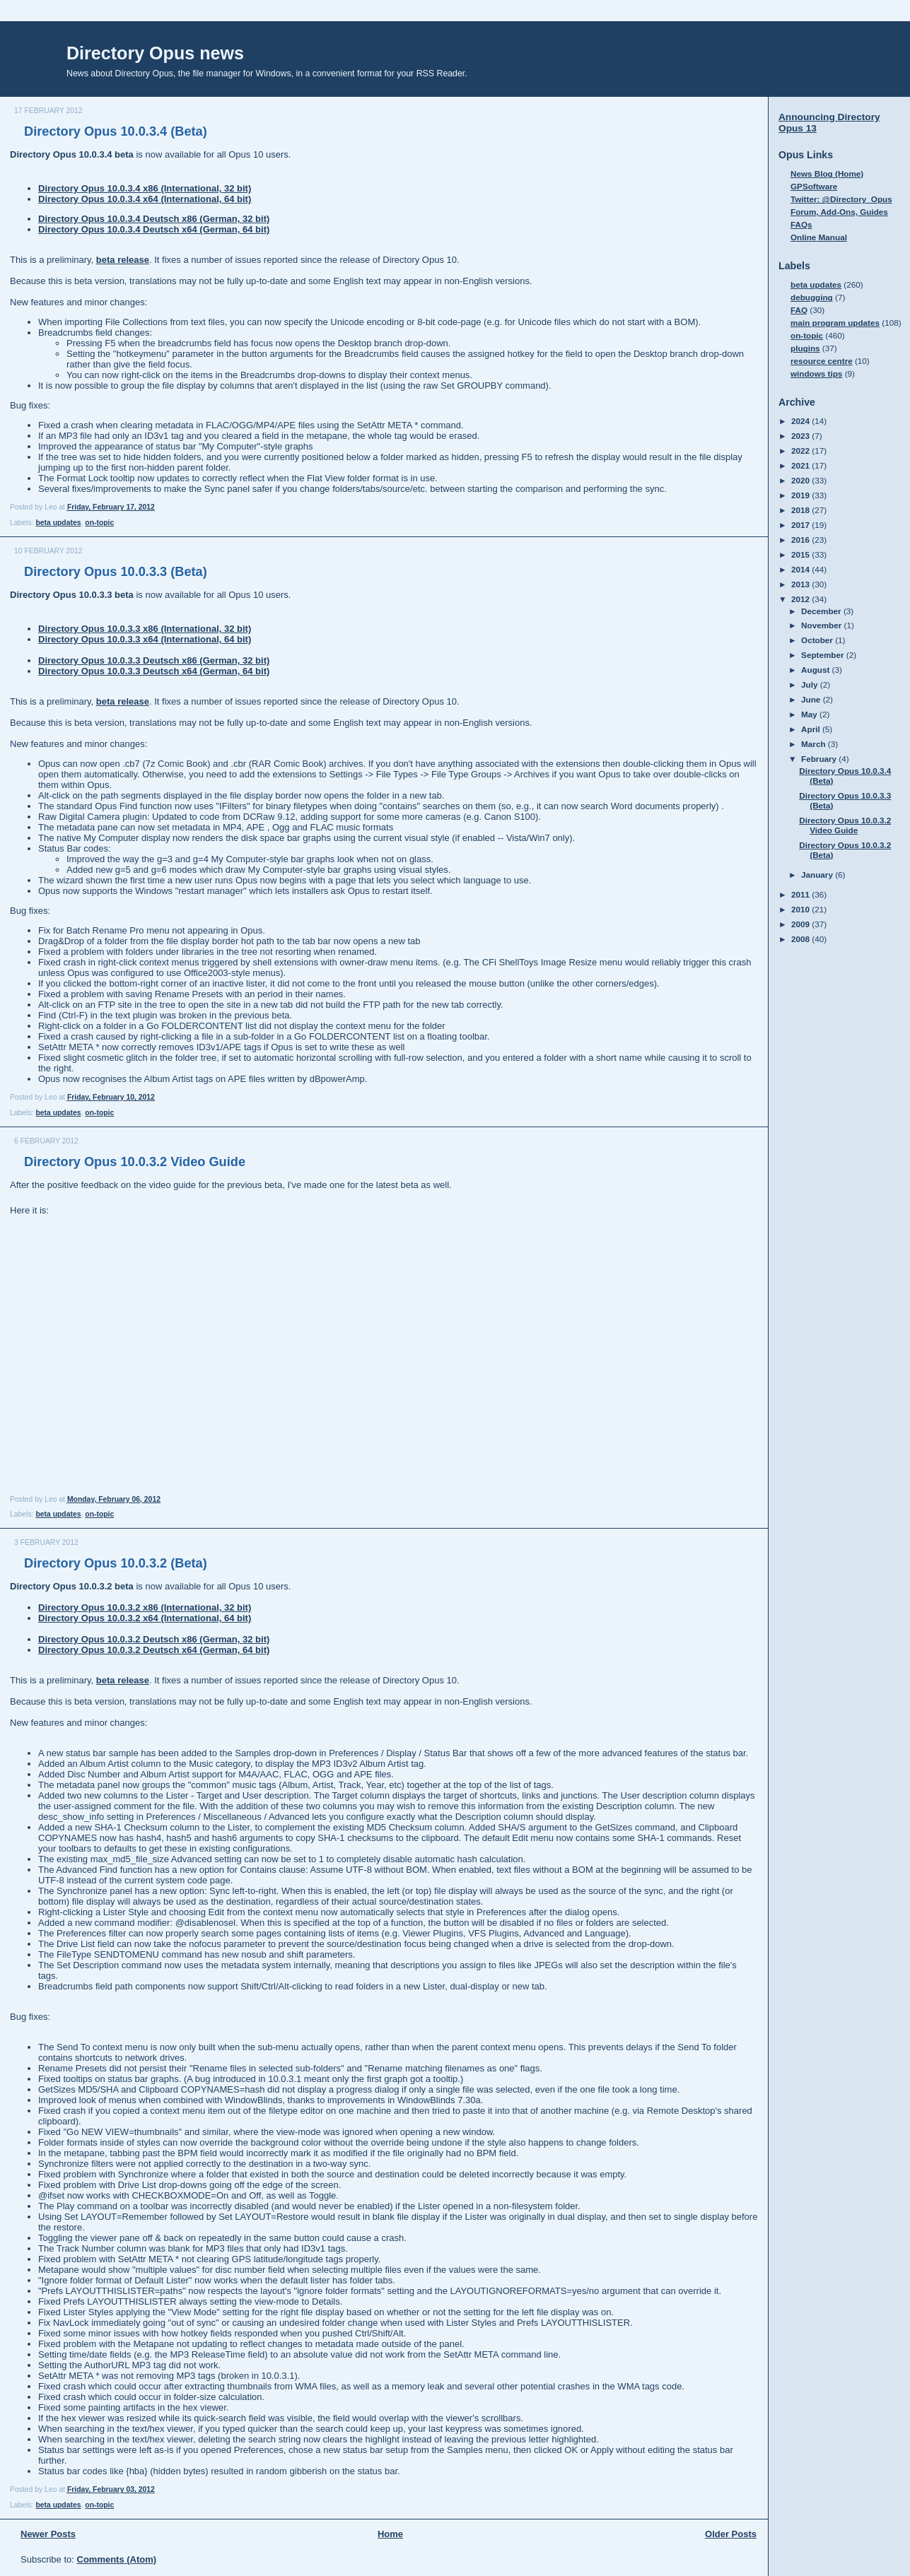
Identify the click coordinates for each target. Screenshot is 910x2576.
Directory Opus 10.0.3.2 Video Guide (134, 1162)
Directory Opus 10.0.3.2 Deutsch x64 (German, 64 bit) (153, 1650)
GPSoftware (814, 186)
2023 (801, 435)
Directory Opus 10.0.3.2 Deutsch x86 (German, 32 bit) (153, 1639)
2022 (801, 450)
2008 (801, 938)
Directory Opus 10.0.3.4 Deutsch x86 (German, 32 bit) (153, 218)
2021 (801, 465)
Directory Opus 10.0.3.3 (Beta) (115, 572)
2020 (801, 480)
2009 (801, 924)
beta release (122, 259)
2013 (801, 584)
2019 (801, 495)
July (810, 684)
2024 (801, 420)
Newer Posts (48, 2534)
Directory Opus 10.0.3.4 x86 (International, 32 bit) (144, 188)
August (816, 669)
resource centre (822, 360)
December (822, 611)
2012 (801, 599)
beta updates (58, 523)
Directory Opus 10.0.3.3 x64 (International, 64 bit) (144, 639)
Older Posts (731, 2534)
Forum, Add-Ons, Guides (839, 211)
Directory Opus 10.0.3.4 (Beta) (115, 131)
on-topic (99, 523)
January (818, 874)
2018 (801, 509)
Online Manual (819, 237)
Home (390, 2534)
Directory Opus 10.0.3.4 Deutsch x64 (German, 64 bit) (153, 229)
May (810, 714)
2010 (801, 909)
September (823, 654)
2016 (801, 539)
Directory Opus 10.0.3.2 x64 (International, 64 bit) (144, 1618)
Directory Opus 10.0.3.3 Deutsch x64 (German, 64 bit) (153, 671)
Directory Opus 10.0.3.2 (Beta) (115, 1563)
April (811, 729)
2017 (801, 524)
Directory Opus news (155, 53)
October (818, 640)
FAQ (799, 309)
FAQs (801, 224)
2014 (801, 569)
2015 (801, 554)
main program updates (835, 322)
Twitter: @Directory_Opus (841, 199)
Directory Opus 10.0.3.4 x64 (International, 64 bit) (144, 199)
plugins (805, 348)
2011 (801, 894)
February (820, 758)
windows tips (816, 373)
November (822, 625)
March (814, 743)
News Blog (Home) (827, 173)
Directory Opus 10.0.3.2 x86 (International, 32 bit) (144, 1607)
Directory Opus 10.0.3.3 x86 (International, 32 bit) (144, 628)
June (812, 699)
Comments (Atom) (117, 2559)
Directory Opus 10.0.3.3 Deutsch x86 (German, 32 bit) (153, 660)
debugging (812, 297)
